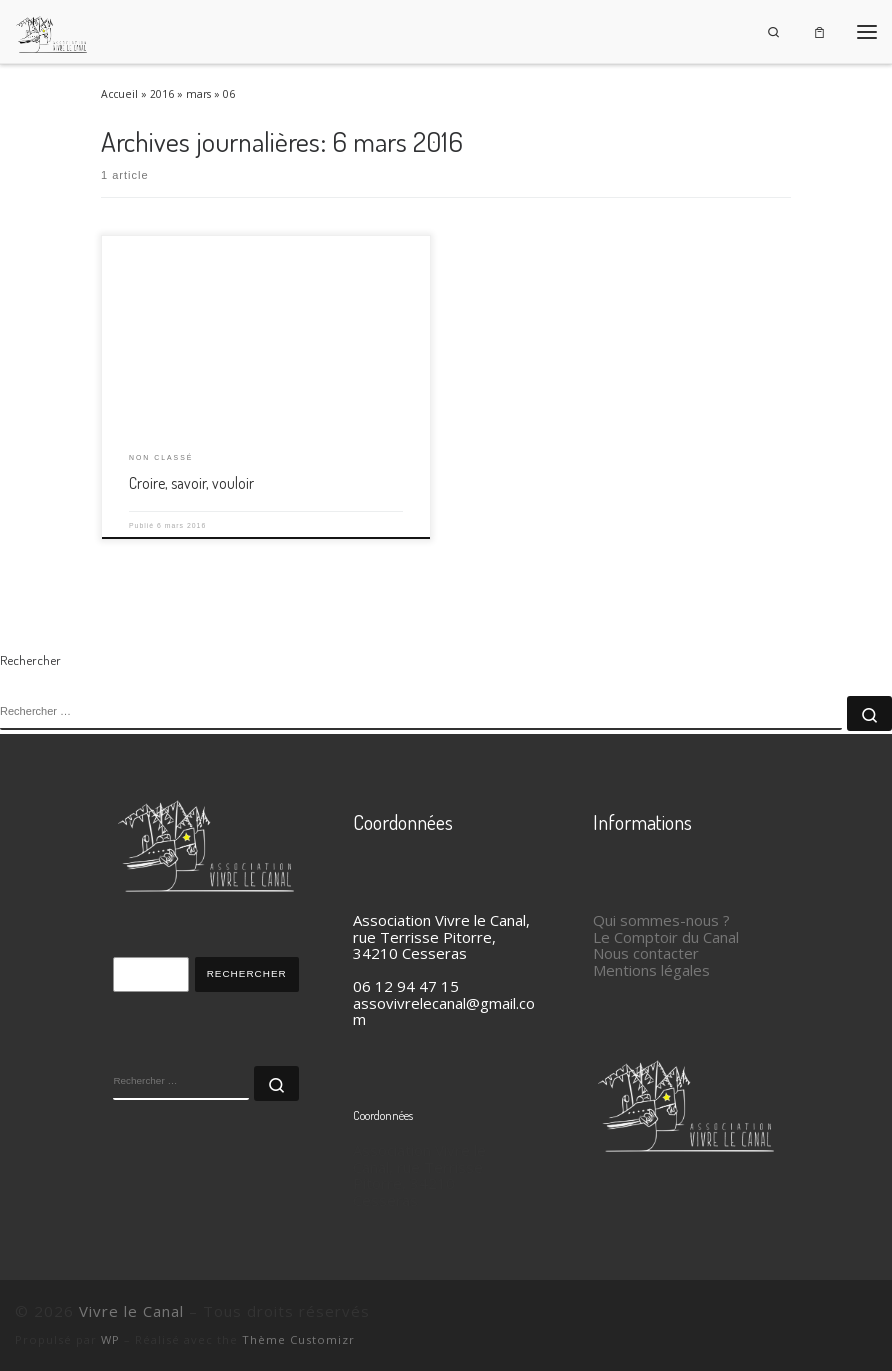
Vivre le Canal (131, 1311)
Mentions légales (651, 970)
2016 (162, 94)
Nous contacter (646, 953)
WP (110, 1339)
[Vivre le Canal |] (52, 28)
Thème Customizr (298, 1339)
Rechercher (247, 973)
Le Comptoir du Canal (666, 937)
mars (198, 94)
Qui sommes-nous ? (661, 920)
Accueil (119, 94)
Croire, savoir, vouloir (191, 483)
